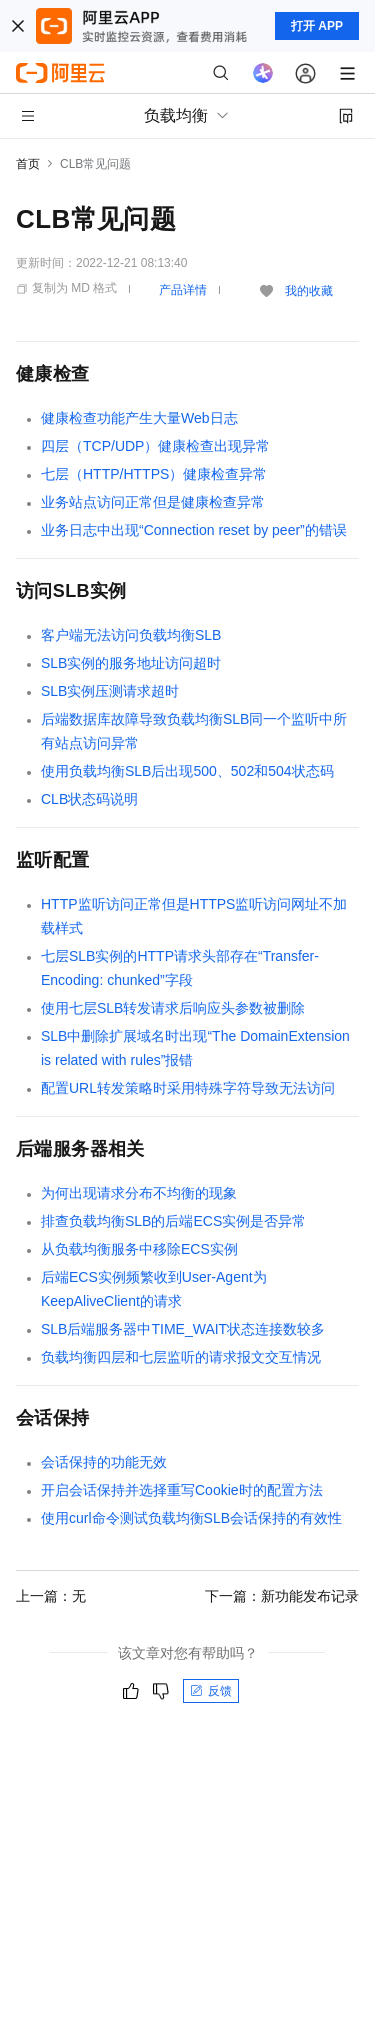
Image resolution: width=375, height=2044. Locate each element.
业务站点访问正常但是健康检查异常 (153, 502)
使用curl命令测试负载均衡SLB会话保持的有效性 (191, 1518)
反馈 (211, 1691)
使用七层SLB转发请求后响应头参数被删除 (173, 1008)
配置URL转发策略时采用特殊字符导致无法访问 (188, 1088)
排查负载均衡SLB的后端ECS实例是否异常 (173, 1221)
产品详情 (183, 290)
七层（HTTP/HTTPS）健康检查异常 (154, 474)
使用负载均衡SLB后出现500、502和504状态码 (187, 771)
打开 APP (317, 26)
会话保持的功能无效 (104, 1462)
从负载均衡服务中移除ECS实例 (139, 1249)
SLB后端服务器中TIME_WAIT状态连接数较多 (183, 1329)
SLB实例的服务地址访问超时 (131, 663)
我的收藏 (309, 291)
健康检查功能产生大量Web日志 (139, 418)
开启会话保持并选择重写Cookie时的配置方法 (182, 1490)
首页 (28, 164)
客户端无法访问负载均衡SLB (131, 635)
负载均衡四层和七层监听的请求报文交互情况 (181, 1357)
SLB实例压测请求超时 (110, 691)
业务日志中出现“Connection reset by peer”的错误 (194, 530)
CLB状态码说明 (89, 799)
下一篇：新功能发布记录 (282, 1596)
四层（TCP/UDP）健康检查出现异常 (155, 446)
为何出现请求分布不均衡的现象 (139, 1193)
